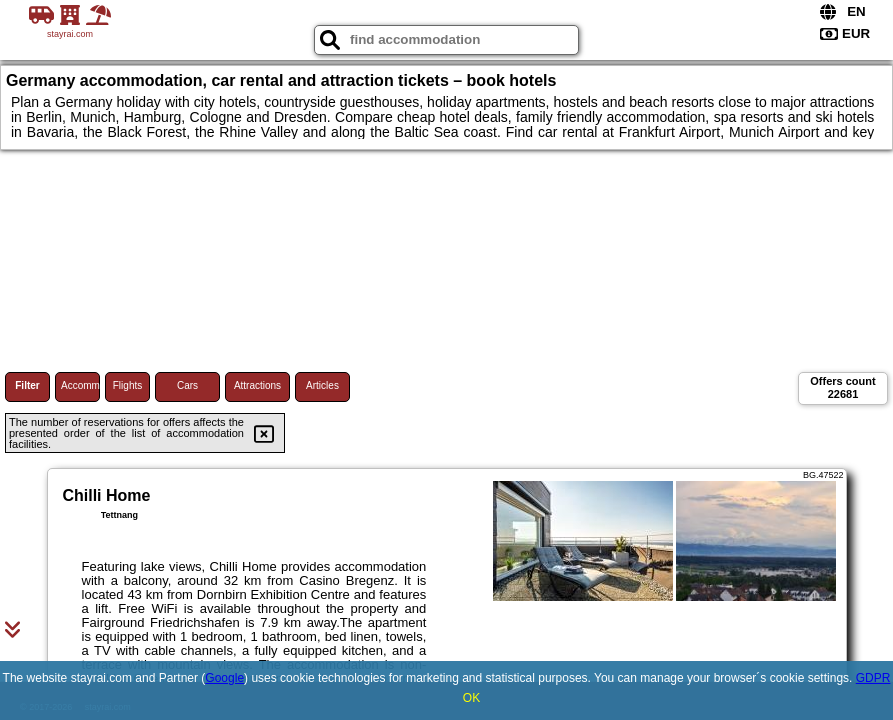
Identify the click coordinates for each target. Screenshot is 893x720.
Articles (322, 385)
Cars (187, 385)
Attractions (257, 385)
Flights (127, 385)
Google (224, 678)
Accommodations (80, 385)
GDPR (873, 678)
